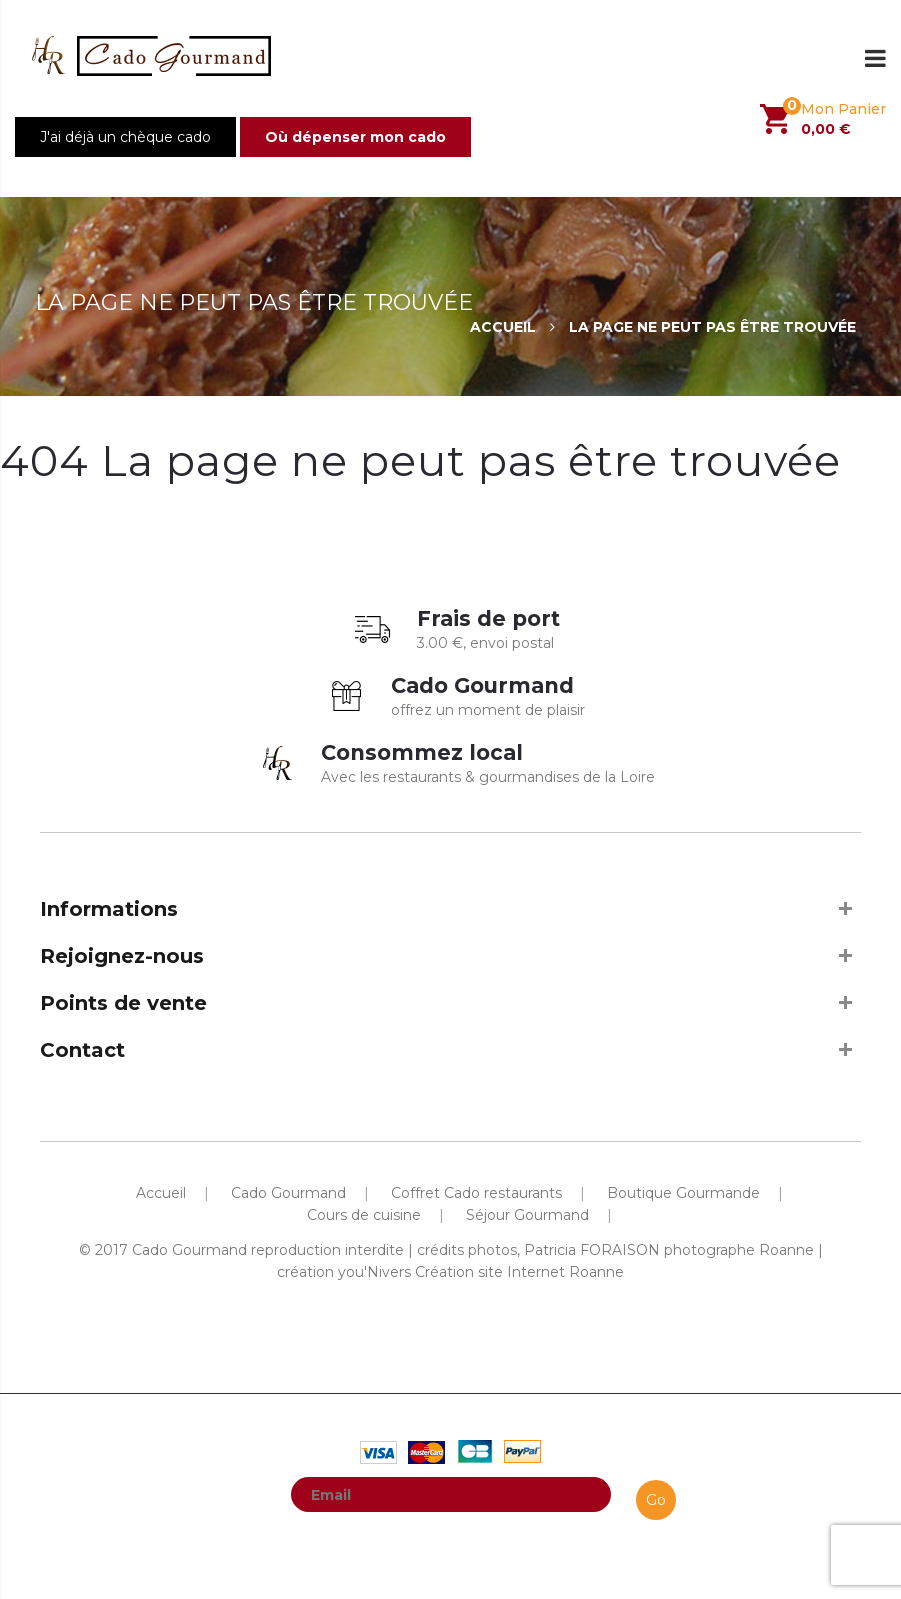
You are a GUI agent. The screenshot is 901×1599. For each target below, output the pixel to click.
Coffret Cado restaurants (476, 1193)
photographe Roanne (739, 1250)
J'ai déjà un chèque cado (125, 137)
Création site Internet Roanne (519, 1272)
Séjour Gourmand (527, 1215)
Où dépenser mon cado (355, 137)
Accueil (503, 327)
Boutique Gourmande (683, 1193)
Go (656, 1500)
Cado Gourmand (288, 1193)
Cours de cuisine (364, 1215)
